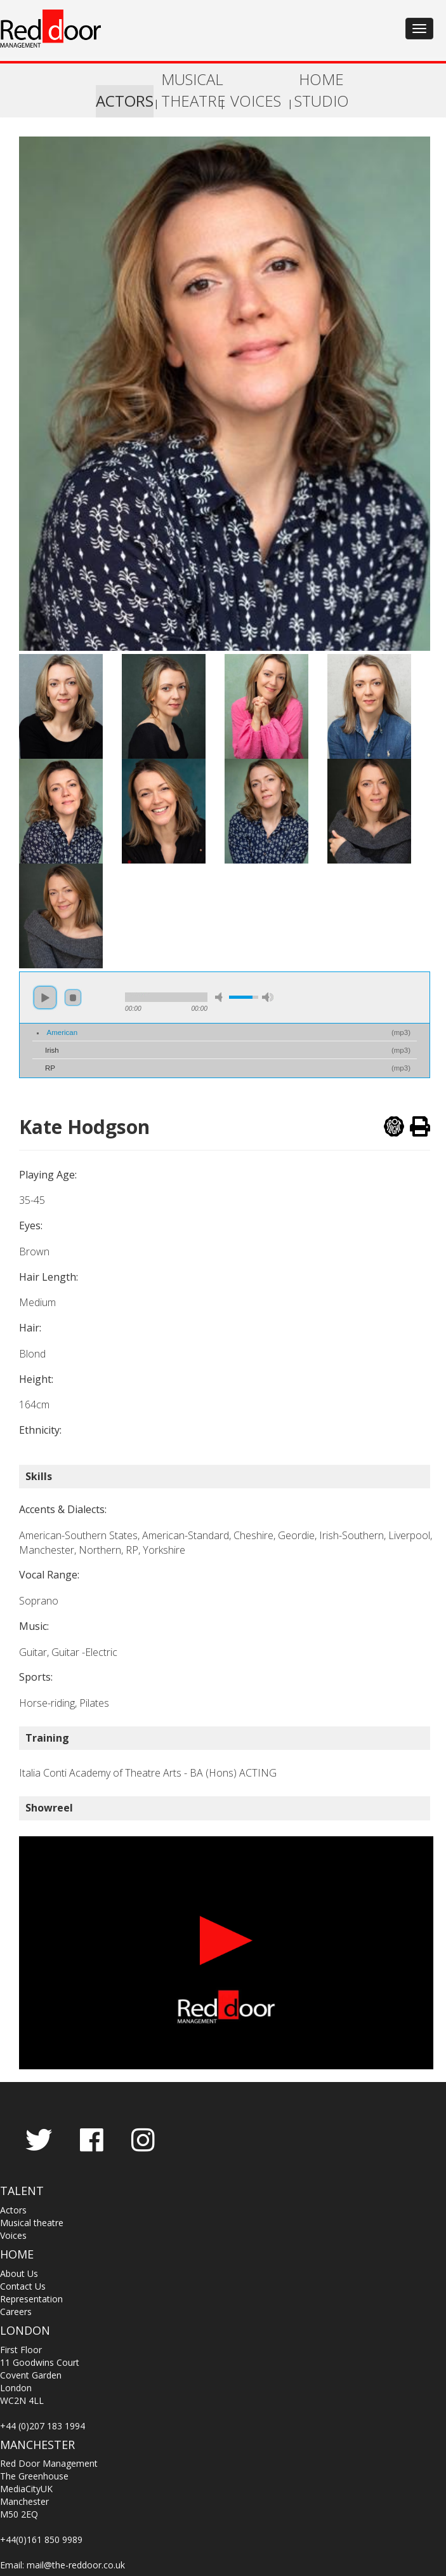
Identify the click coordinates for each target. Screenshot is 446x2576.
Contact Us (23, 2286)
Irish (52, 1050)
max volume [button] (267, 997)
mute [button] (220, 997)
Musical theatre (31, 2223)
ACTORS (125, 100)
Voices (13, 2235)
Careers (16, 2312)
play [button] (45, 997)
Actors (13, 2210)
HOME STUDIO (321, 90)
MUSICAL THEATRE (190, 90)
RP (50, 1068)
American (62, 1032)
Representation (31, 2299)
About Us (19, 2273)
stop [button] (73, 997)
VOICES (255, 100)
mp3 (401, 1032)
